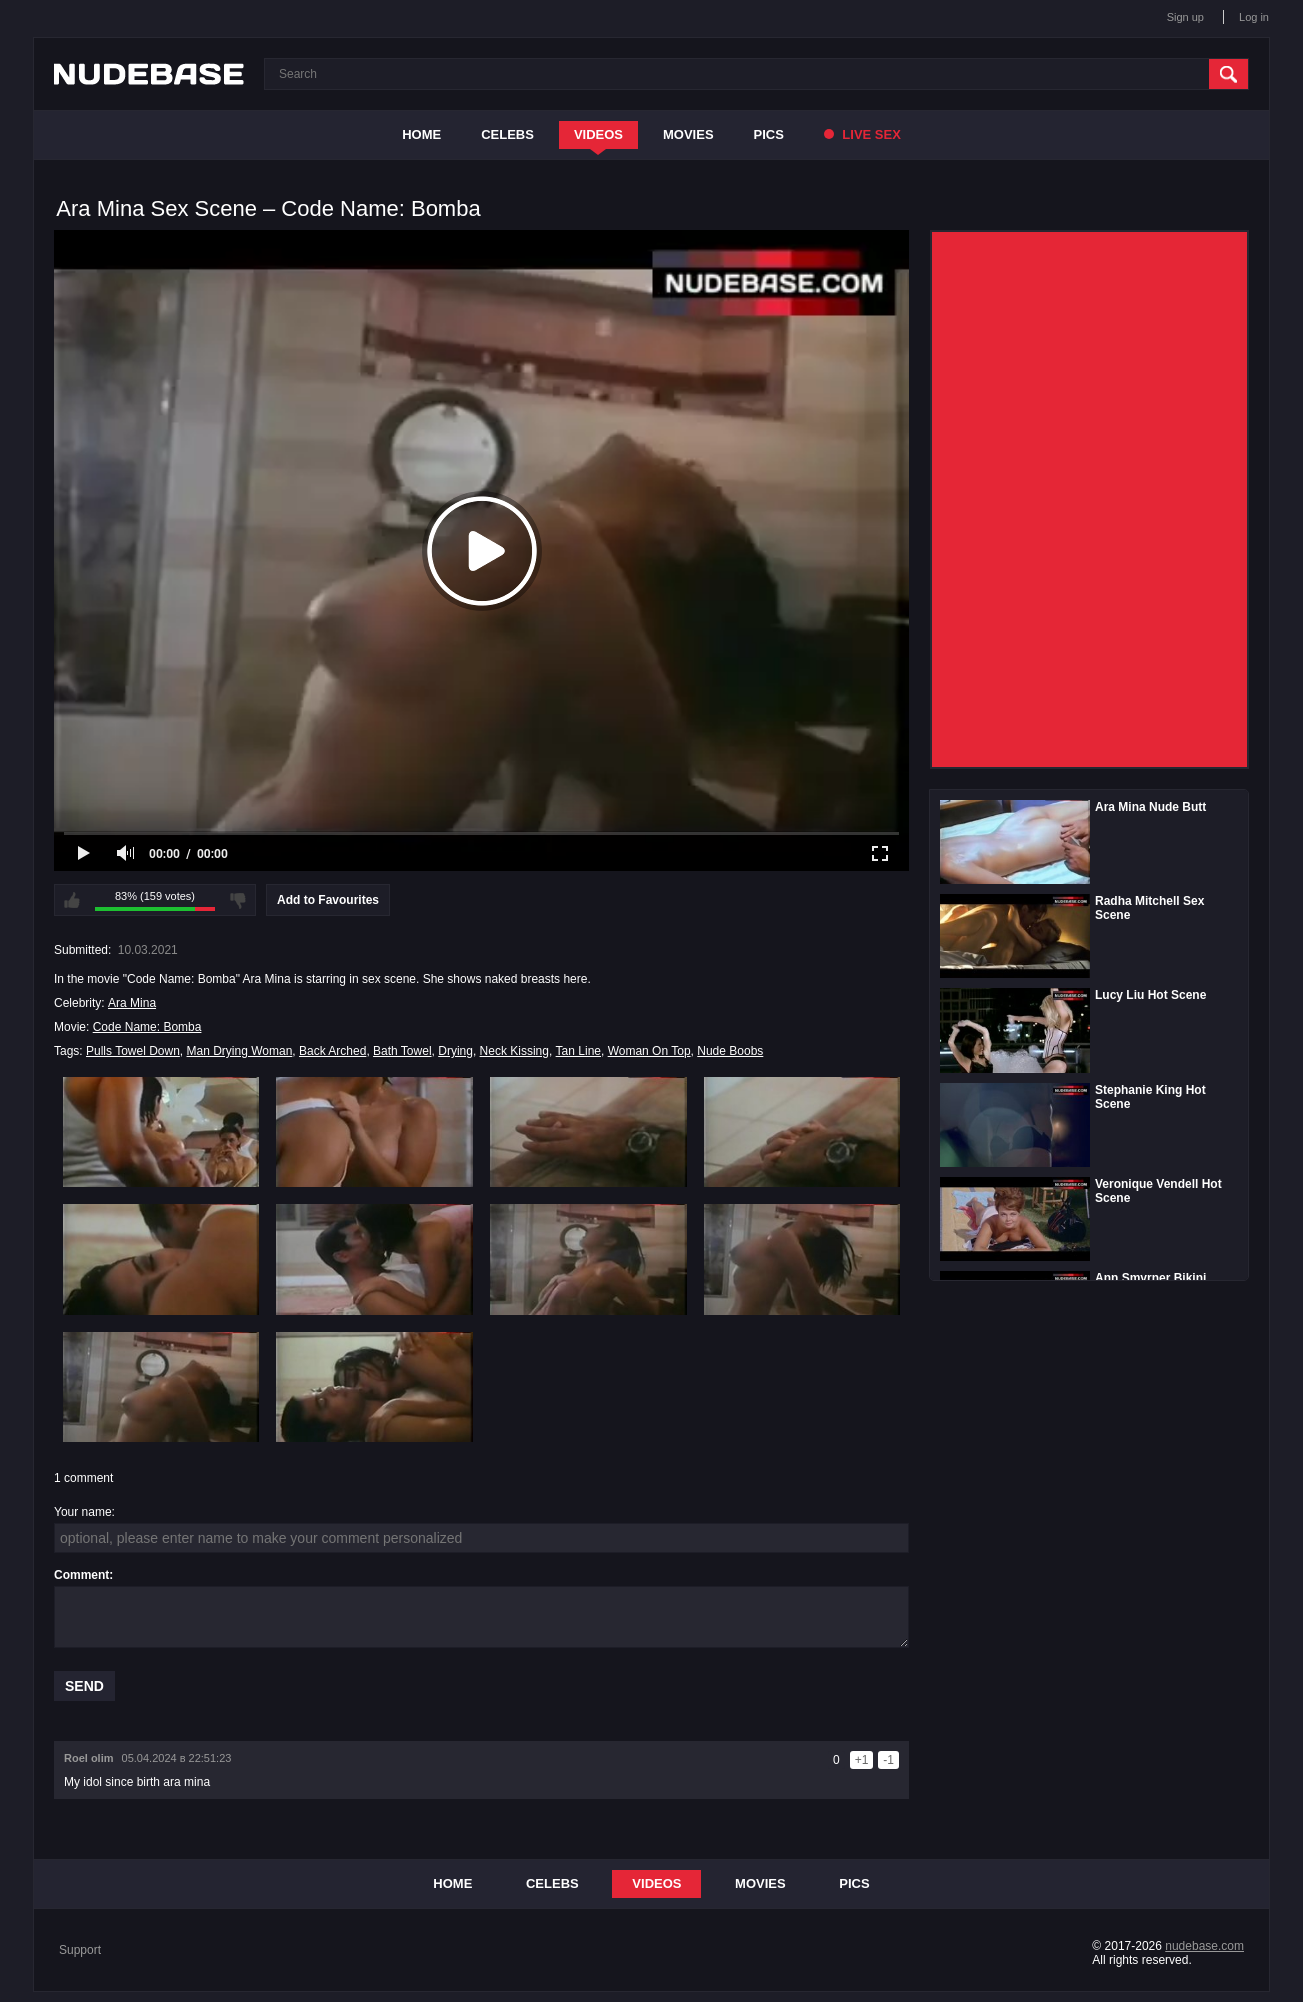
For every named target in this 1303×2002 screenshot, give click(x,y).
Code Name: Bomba (147, 1027)
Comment (81, 1575)
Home (421, 134)
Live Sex (862, 134)
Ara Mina (132, 1003)
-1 (888, 1760)
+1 (862, 1760)
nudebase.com (1204, 1946)
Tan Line (578, 1051)
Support (80, 1950)
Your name (83, 1512)
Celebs (507, 134)
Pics (769, 134)
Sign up (1185, 17)
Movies (688, 134)
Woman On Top (649, 1051)
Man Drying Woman (240, 1051)
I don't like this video (238, 900)
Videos (598, 134)
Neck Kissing (514, 1051)
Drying (455, 1051)
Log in (1254, 17)
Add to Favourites (328, 900)
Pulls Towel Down (133, 1051)
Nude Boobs (730, 1051)
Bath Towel (402, 1051)
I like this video (72, 900)
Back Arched (332, 1051)
